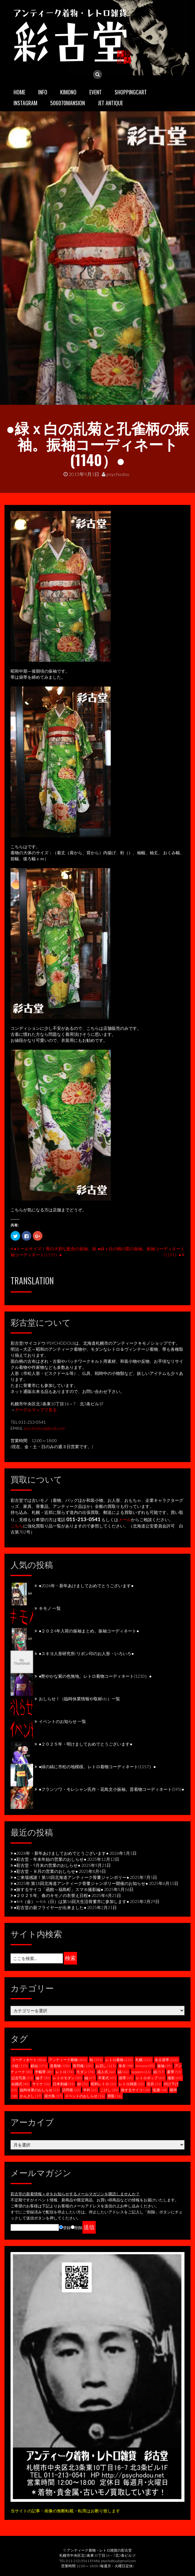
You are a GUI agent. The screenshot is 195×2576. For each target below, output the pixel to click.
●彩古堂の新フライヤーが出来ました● (50, 1907)
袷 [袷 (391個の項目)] (96, 2059)
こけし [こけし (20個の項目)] (109, 2090)
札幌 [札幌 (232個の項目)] (143, 2059)
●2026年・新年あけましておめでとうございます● (86, 1585)
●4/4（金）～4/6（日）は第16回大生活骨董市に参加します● (71, 1901)
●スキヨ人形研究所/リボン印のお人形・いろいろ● (86, 1653)
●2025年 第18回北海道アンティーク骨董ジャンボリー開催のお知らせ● (81, 1883)
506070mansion (67, 103)
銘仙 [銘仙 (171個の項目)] (39, 2066)
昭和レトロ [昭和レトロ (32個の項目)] (103, 2084)
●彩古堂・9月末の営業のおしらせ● (47, 1865)
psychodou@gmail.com (44, 1428)
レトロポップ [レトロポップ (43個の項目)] (150, 2078)
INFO (42, 92)
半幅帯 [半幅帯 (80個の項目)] (44, 2072)
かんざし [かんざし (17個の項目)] (31, 2096)
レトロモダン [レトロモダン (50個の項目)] (67, 2078)
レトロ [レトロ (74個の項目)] (65, 2072)
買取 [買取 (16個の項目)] (114, 2096)
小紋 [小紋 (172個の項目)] (19, 2066)
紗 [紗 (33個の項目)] (82, 2084)
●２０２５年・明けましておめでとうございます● (85, 1743)
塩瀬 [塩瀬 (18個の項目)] (160, 2090)
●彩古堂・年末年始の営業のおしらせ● (50, 1859)
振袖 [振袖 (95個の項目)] (164, 2066)
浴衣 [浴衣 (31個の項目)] (154, 2084)
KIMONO (68, 92)
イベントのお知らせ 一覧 (62, 1721)
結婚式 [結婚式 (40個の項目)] (20, 2084)
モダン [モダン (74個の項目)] (85, 2072)
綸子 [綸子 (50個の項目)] (43, 2078)
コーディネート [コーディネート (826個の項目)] (28, 2059)
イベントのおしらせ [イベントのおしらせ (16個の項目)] (85, 2096)
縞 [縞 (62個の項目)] (123, 2072)
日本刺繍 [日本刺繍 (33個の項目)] (64, 2084)
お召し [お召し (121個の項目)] (106, 2066)
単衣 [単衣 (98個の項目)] (126, 2066)
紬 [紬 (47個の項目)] (90, 2078)
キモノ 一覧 (50, 1608)
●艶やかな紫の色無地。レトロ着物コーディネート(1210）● (95, 1676)
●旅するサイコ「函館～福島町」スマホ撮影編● (58, 1889)
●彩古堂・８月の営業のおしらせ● (46, 1871)
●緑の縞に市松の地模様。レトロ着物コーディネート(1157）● (97, 1766)
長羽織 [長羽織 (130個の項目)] (83, 2066)
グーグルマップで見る (36, 1409)
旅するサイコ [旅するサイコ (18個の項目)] (135, 2090)
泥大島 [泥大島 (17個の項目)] (53, 2096)
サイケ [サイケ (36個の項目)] (41, 2084)
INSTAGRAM (25, 103)
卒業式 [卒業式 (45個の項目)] (107, 2078)
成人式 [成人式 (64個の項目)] (106, 2072)
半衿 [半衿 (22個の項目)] (90, 2090)
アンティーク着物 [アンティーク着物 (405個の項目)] (68, 2059)
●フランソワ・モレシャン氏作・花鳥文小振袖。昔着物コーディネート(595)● (111, 1789)
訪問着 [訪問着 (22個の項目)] (71, 2090)
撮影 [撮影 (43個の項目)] (175, 2078)
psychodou (115, 474)
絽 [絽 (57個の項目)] (158, 2072)
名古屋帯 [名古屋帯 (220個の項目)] (166, 2059)
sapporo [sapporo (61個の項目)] (141, 2072)
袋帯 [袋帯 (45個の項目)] (126, 2078)
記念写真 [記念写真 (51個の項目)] (22, 2078)
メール (124, 1519)
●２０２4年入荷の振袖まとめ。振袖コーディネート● (89, 1630)
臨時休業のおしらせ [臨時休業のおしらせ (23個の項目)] (40, 2090)
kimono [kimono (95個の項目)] (145, 2066)
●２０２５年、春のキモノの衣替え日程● (52, 1895)
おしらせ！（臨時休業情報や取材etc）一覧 (79, 1698)
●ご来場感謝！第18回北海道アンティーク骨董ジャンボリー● (71, 1877)
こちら (17, 1525)
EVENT (95, 92)
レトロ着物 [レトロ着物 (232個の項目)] (119, 2059)
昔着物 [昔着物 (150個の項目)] (60, 2066)
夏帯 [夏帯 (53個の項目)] (174, 2072)
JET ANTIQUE (110, 103)
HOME (19, 92)
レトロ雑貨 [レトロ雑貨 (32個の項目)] (131, 2084)
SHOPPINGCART (131, 92)
